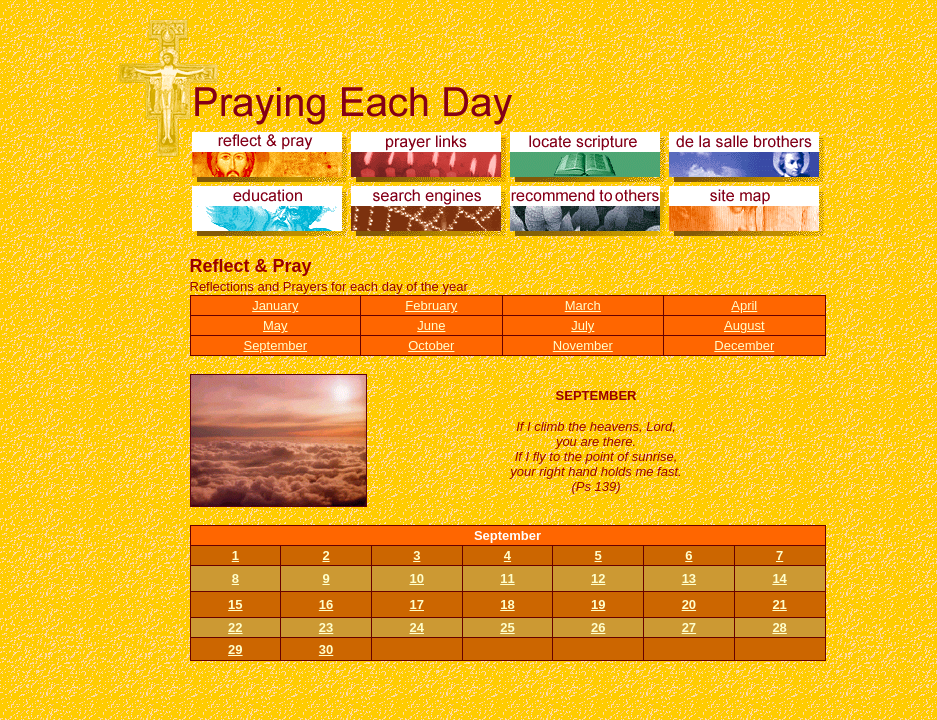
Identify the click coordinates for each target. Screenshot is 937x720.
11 (507, 578)
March (583, 305)
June (431, 325)
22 (235, 627)
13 (689, 578)
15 (235, 604)
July (582, 325)
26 (598, 627)
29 (235, 649)
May (275, 325)
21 (779, 604)
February (431, 305)
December (744, 345)
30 (326, 649)
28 (779, 627)
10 (417, 578)
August (744, 325)
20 (689, 604)
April (744, 305)
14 (779, 578)
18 (507, 604)
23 (326, 627)
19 (598, 604)
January (275, 305)
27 (689, 627)
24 (417, 627)
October (431, 345)
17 (417, 604)
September (275, 345)
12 (598, 578)
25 (507, 627)
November (583, 345)
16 (326, 604)
